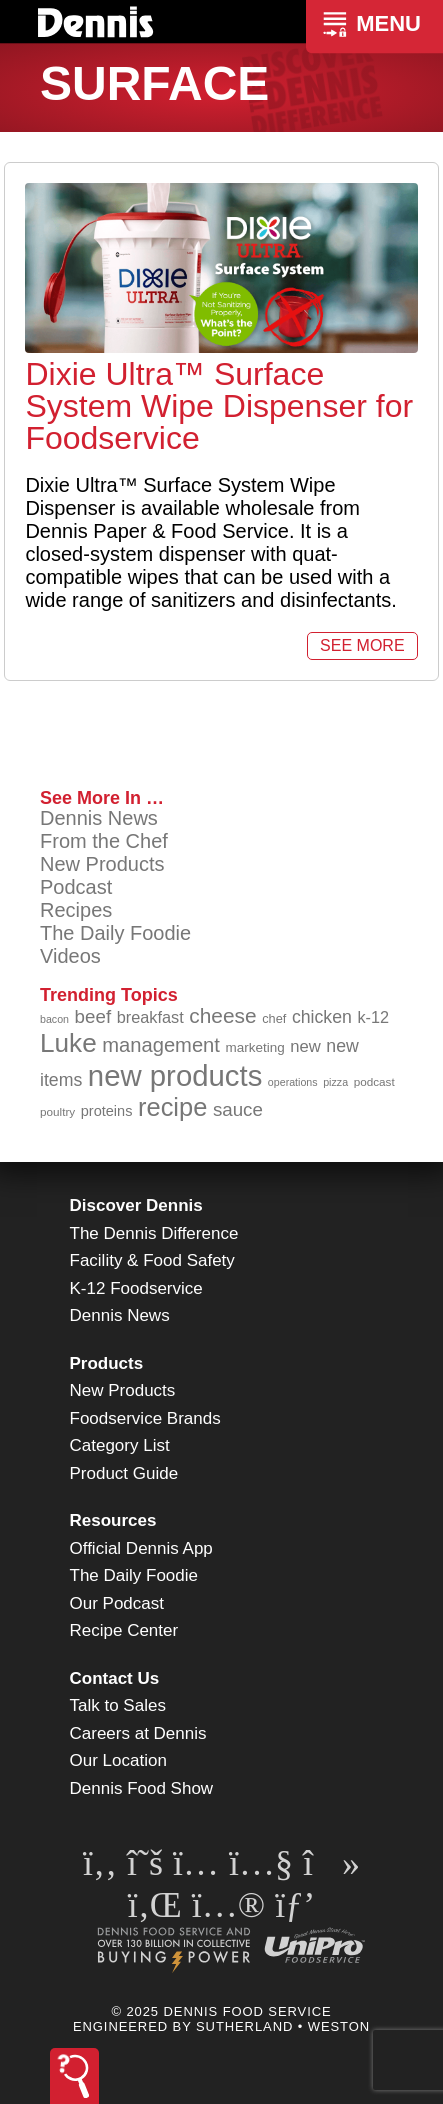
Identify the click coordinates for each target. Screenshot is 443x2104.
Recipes (76, 910)
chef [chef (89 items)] (274, 1018)
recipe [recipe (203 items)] (172, 1107)
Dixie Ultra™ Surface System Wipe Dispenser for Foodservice (219, 406)
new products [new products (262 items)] (175, 1075)
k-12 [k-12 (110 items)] (373, 1017)
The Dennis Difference (154, 1233)
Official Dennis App (141, 1548)
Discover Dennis (136, 1205)
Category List (120, 1445)
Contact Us (115, 1678)
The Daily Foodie (115, 933)
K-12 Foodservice (136, 1288)
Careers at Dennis (138, 1733)
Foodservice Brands (145, 1418)
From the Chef (104, 841)
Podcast (76, 887)
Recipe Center (124, 1630)
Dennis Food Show (142, 1788)
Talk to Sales (118, 1705)
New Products (102, 864)
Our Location (118, 1760)
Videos (70, 956)
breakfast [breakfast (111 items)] (150, 1017)
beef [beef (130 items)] (93, 1016)
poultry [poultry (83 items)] (57, 1111)
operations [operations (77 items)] (293, 1082)
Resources (113, 1520)
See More (362, 645)
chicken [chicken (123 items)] (322, 1017)
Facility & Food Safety (152, 1260)
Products (107, 1363)
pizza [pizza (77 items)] (335, 1082)
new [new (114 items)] (305, 1046)
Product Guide (124, 1473)
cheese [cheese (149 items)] (222, 1015)
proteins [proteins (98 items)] (107, 1111)
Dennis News (99, 818)
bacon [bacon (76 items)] (54, 1019)
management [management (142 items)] (161, 1045)
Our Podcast (117, 1603)
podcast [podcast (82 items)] (374, 1081)
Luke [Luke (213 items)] (68, 1043)
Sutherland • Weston (283, 2026)
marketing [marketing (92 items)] (255, 1047)
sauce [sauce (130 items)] (238, 1109)
